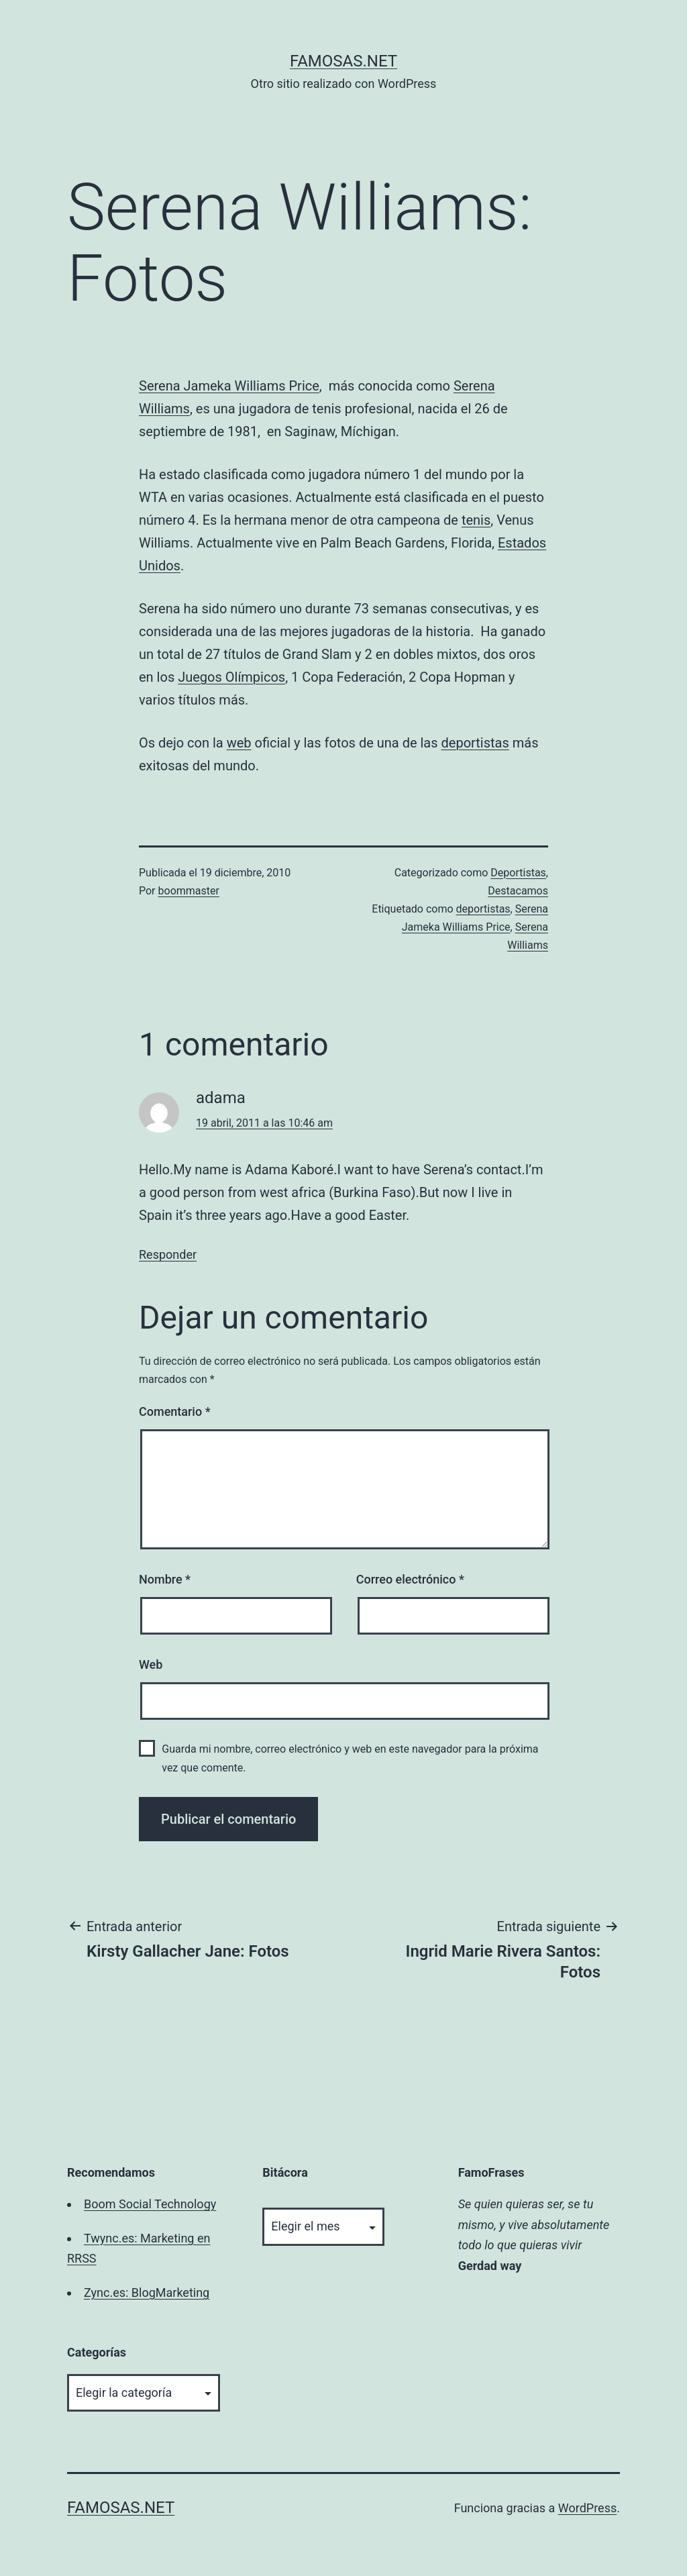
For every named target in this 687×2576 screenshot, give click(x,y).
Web (150, 1664)
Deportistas (517, 872)
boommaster (188, 890)
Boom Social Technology (150, 2204)
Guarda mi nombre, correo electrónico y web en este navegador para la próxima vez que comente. (350, 1758)
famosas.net (343, 61)
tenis (476, 520)
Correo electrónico (410, 1579)
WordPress (587, 2508)
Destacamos (518, 890)
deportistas (475, 743)
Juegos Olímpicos (231, 677)
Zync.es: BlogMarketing (146, 2292)
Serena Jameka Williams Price (229, 386)
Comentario (175, 1411)
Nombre (165, 1579)
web (239, 743)
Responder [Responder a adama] (168, 1254)
